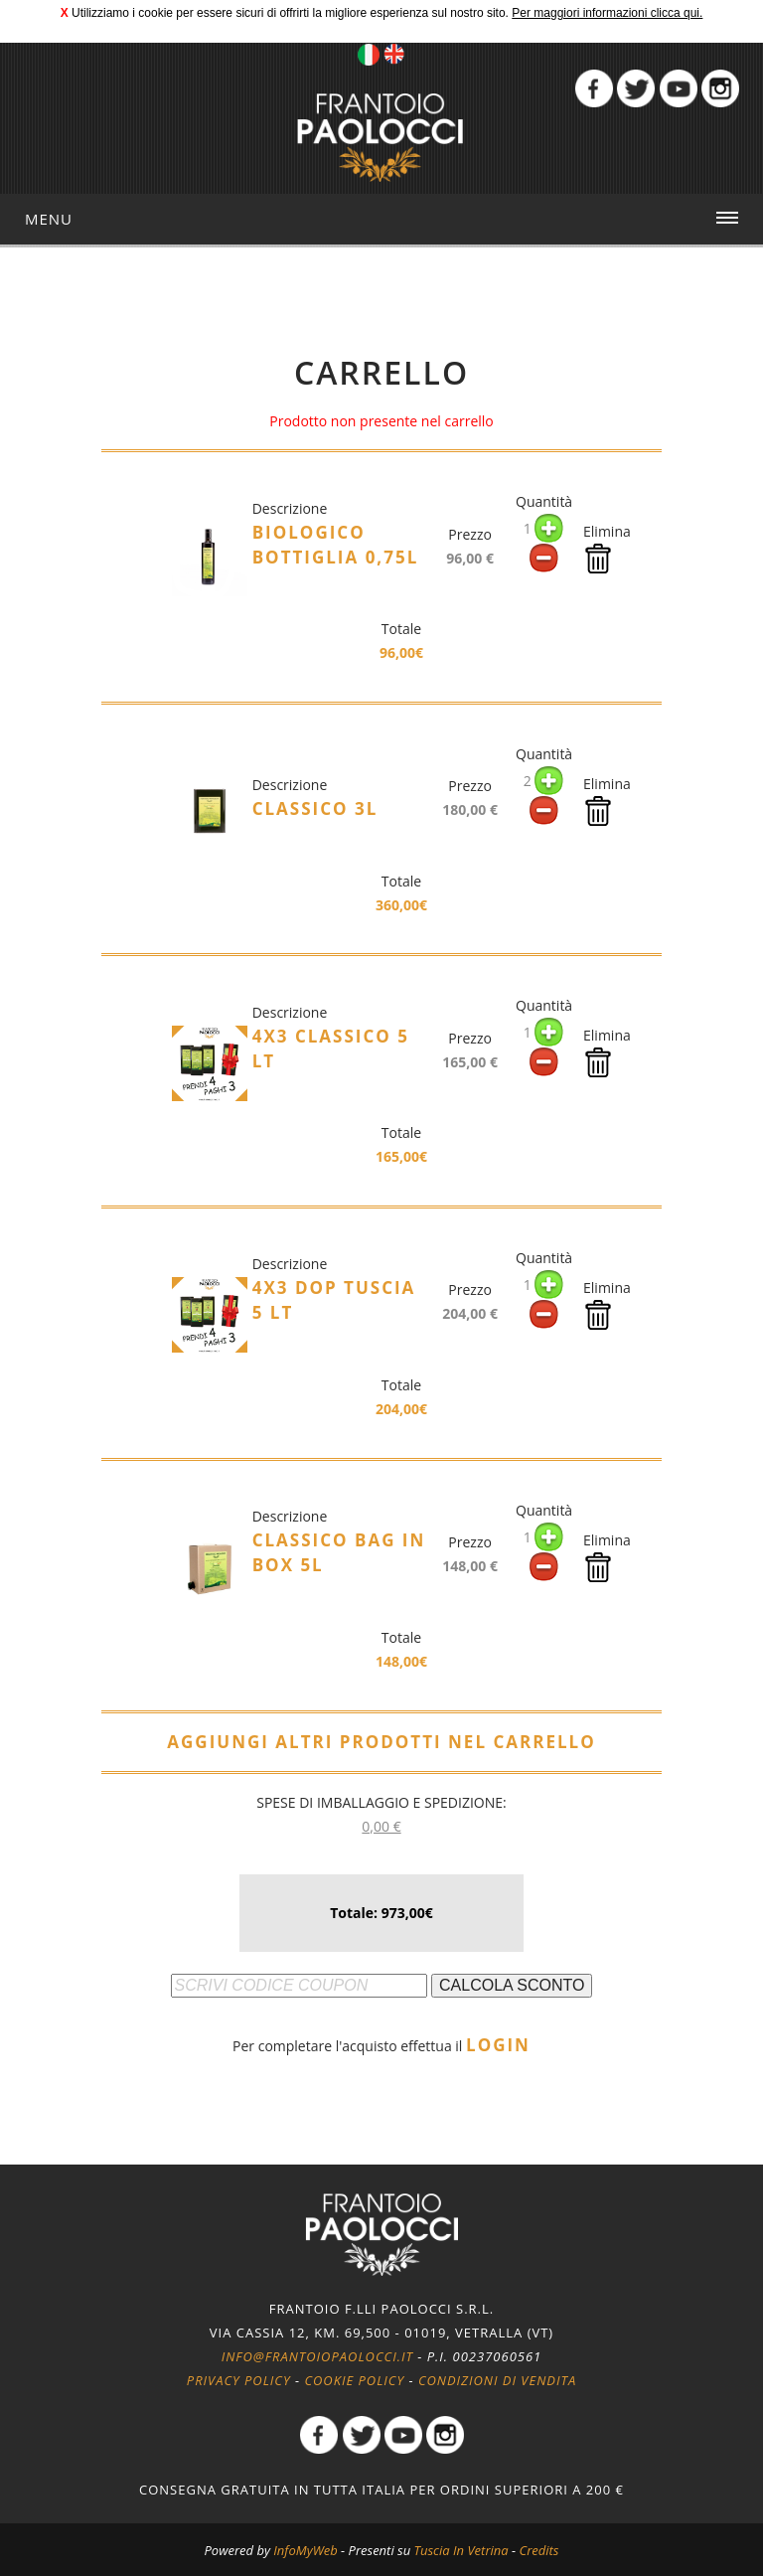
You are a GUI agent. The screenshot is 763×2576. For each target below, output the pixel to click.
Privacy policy (238, 2380)
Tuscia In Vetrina (461, 2550)
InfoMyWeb (305, 2550)
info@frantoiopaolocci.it (317, 2356)
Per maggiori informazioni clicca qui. (607, 13)
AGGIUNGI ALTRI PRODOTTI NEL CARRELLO (381, 1741)
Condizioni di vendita (497, 2380)
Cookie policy (354, 2380)
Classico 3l (315, 808)
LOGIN (498, 2044)
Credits (538, 2550)
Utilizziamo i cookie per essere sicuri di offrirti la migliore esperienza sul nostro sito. (290, 13)
